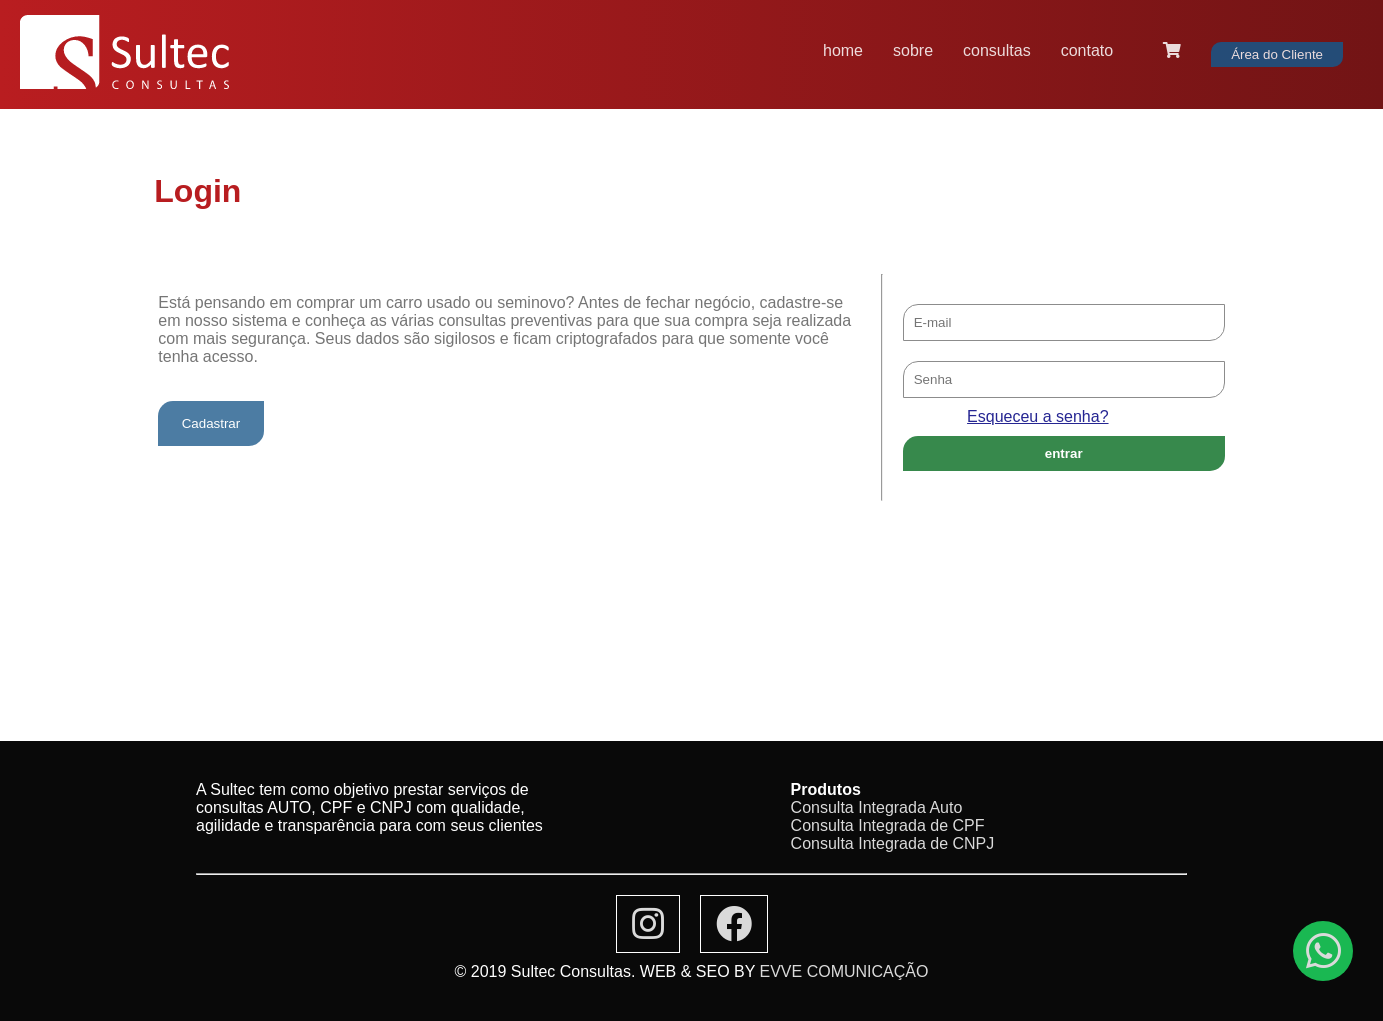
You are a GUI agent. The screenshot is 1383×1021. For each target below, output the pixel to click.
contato (1087, 50)
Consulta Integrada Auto (877, 807)
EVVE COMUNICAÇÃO (844, 971)
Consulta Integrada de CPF (888, 825)
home (843, 50)
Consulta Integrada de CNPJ (893, 843)
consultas (997, 50)
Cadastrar (211, 423)
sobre (913, 50)
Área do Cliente (1277, 54)
